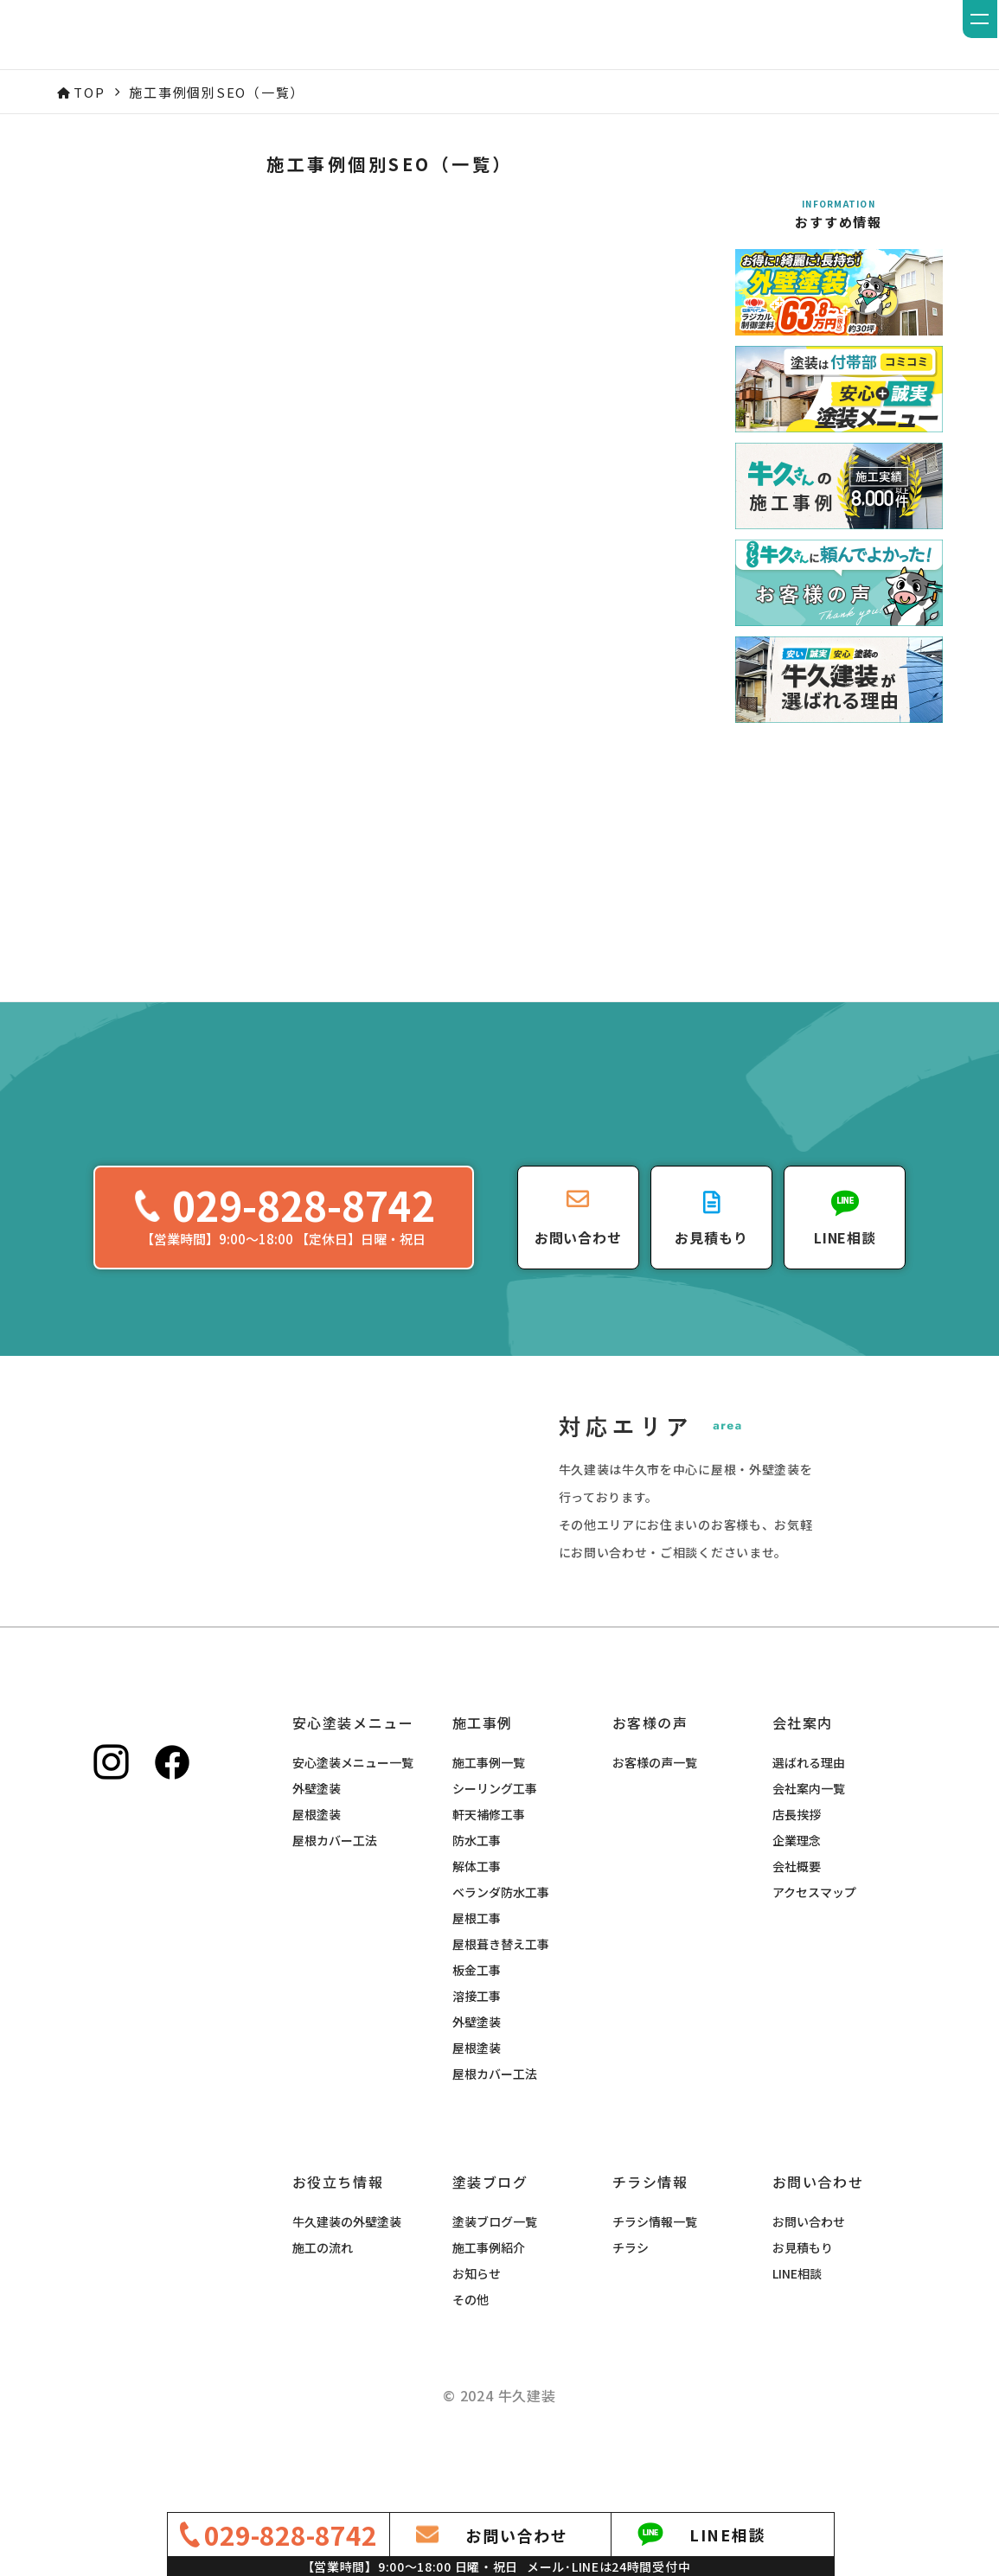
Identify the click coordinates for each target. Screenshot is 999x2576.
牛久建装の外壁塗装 (346, 2267)
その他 (470, 2345)
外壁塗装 (316, 1834)
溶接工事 (476, 2041)
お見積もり (802, 2293)
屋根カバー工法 (334, 1886)
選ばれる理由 (808, 1808)
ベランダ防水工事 (500, 1937)
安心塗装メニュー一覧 (352, 1808)
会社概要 (796, 1912)
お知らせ (476, 2319)
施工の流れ (322, 2293)
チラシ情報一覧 (654, 2267)
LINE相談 (797, 2319)
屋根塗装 (316, 1860)
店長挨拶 (796, 1860)
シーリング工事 (494, 1834)
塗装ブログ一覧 (494, 2267)
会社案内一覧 (808, 1834)
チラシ (630, 2293)
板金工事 (476, 2015)
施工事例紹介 (488, 2293)
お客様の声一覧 (654, 1808)
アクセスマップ (814, 1937)
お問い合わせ (808, 2267)
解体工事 (476, 1912)
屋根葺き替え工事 (500, 1989)
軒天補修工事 (488, 1860)
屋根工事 (476, 1963)
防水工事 (476, 1886)
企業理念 (796, 1886)
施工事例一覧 (488, 1808)
